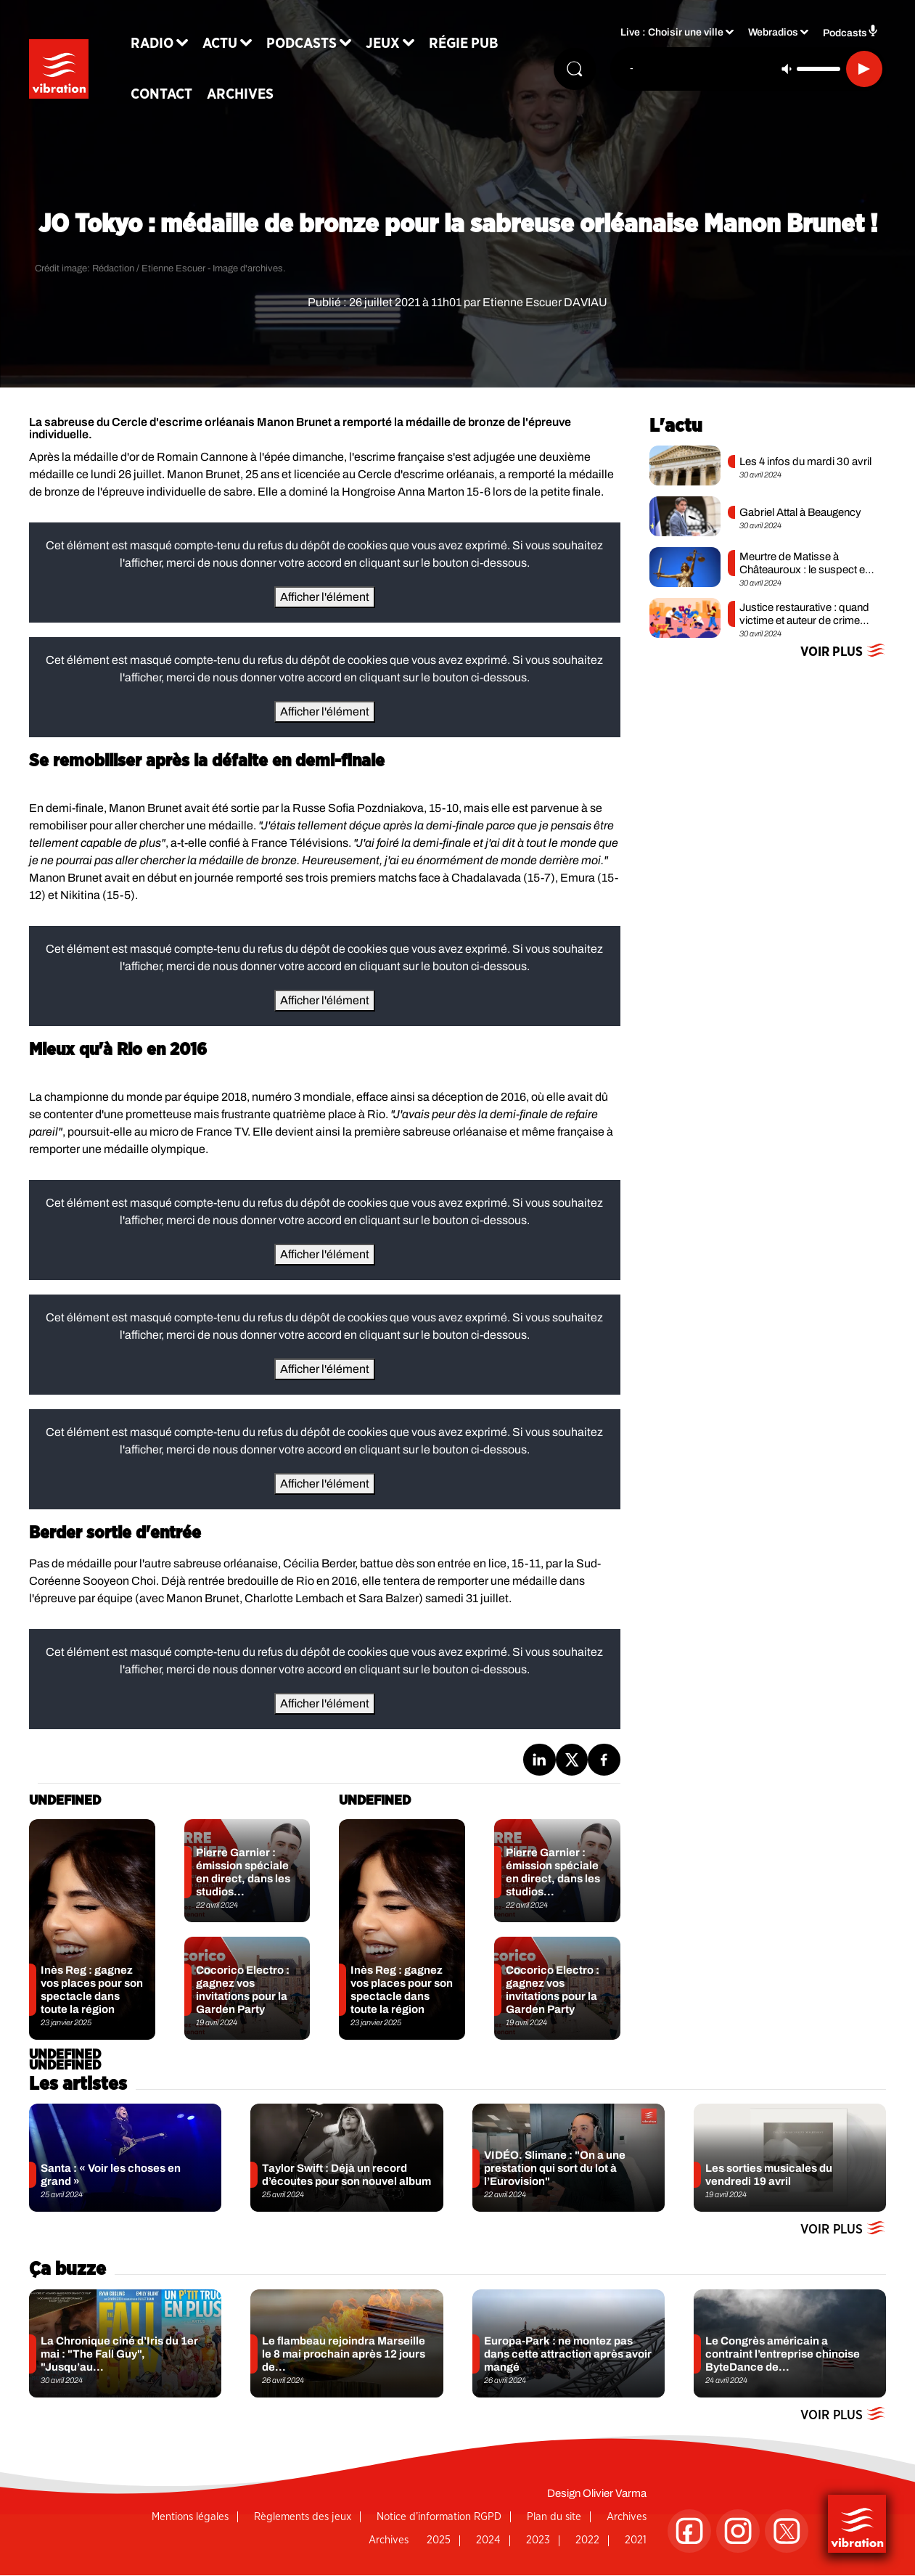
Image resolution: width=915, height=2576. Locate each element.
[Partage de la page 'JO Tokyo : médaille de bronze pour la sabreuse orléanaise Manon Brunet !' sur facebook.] (604, 1760)
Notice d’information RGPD (439, 2516)
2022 (587, 2540)
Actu (233, 45)
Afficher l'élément (324, 597)
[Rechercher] (572, 70)
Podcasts (314, 45)
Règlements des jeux (302, 2516)
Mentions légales (190, 2516)
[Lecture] (864, 70)
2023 (538, 2540)
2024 (488, 2540)
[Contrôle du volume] (818, 70)
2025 (439, 2540)
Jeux (396, 45)
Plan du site (554, 2516)
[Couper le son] (786, 70)
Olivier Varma (615, 2493)
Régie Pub (477, 45)
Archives (253, 96)
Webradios (773, 36)
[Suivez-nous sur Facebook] (689, 2531)
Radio (165, 45)
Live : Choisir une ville (671, 36)
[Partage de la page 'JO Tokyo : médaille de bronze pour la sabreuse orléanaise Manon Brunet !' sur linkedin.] (539, 1760)
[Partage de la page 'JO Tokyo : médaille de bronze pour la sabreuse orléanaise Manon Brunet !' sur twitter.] (572, 1760)
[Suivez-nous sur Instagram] (738, 2531)
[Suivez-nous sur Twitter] (786, 2531)
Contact (174, 96)
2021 (636, 2540)
